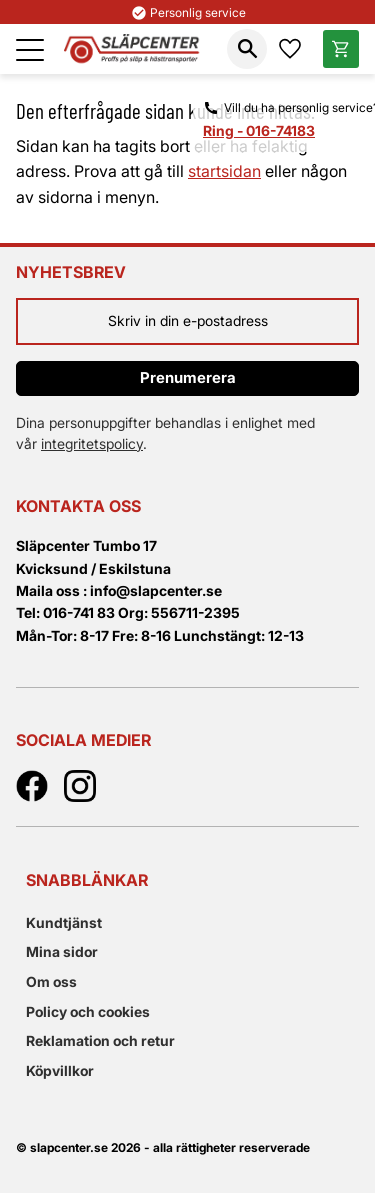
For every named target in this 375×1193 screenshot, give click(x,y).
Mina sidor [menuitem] (62, 951)
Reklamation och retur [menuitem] (100, 1040)
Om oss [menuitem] (51, 981)
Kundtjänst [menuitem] (64, 922)
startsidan (224, 171)
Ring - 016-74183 (259, 130)
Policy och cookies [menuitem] (88, 1011)
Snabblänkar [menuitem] (87, 880)
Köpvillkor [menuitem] (60, 1070)
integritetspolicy (92, 443)
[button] (30, 50)
